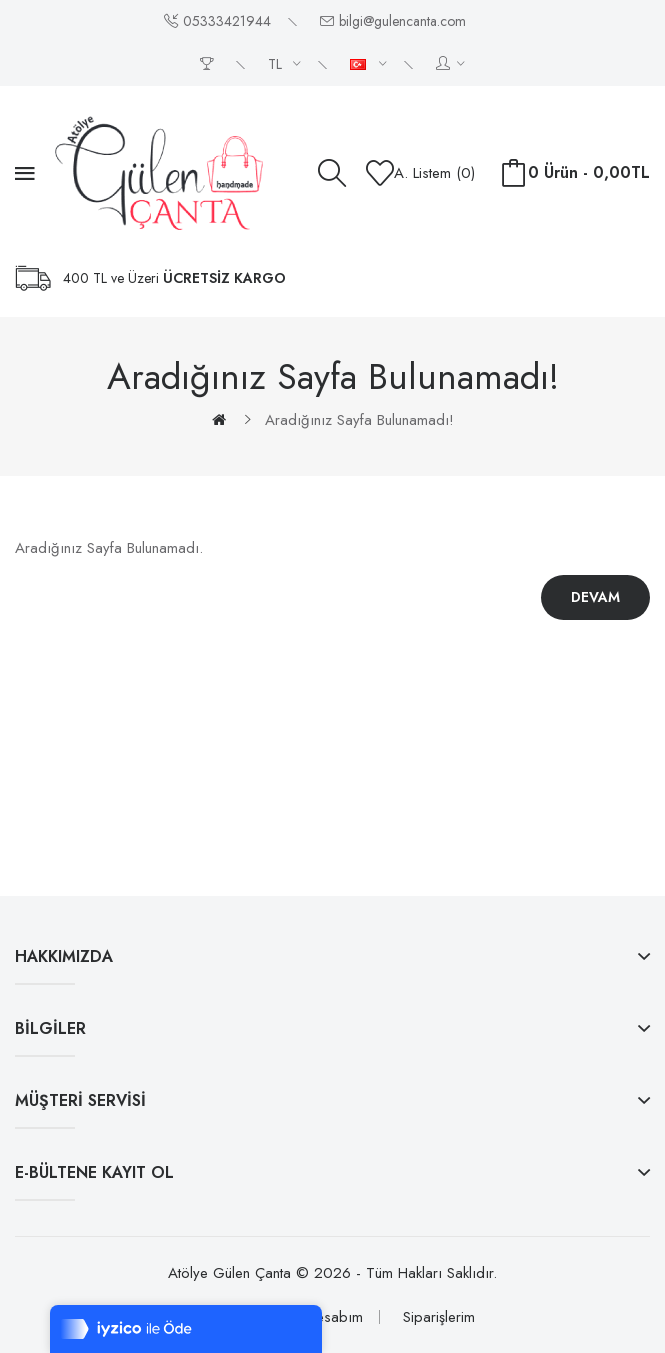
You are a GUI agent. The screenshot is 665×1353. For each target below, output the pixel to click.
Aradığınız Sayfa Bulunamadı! (359, 420)
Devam (595, 597)
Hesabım (334, 1317)
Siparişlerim (439, 1317)
